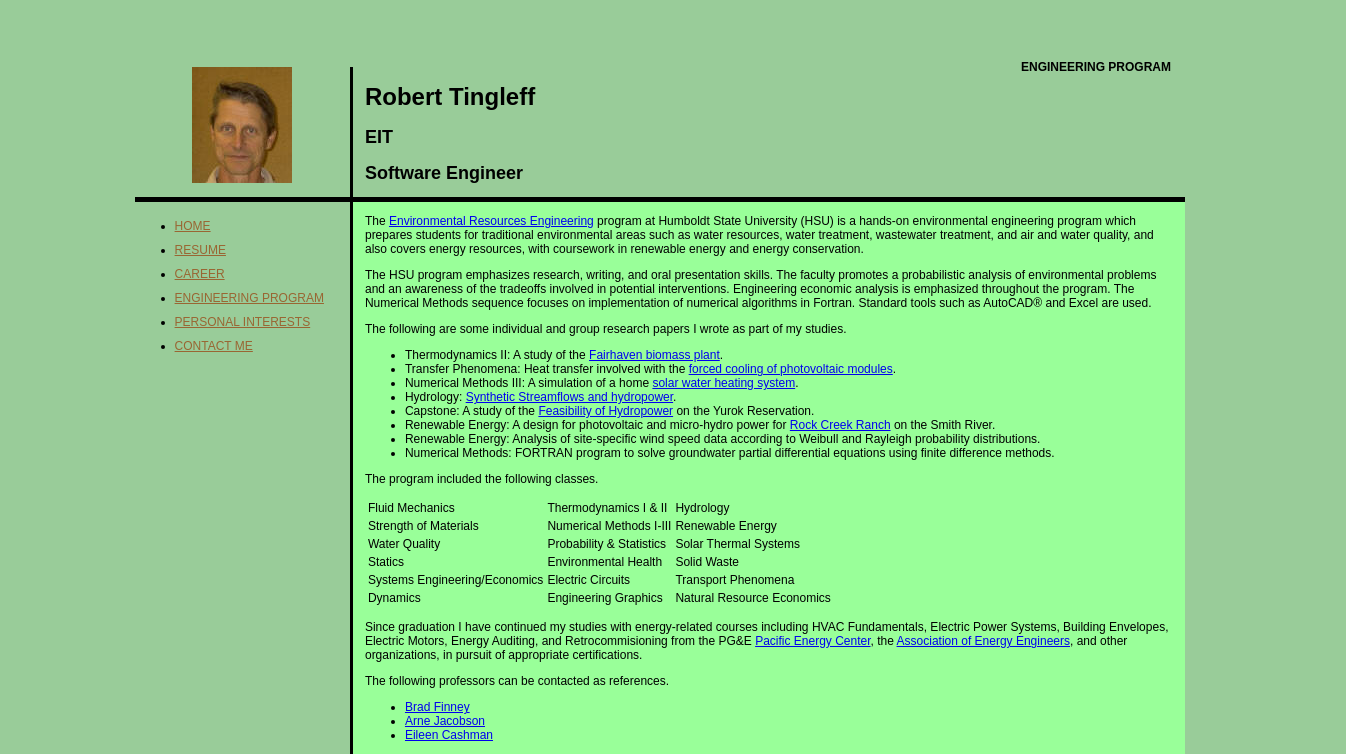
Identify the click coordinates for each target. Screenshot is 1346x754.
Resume (200, 250)
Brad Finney (437, 707)
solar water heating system (723, 383)
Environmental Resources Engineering (491, 221)
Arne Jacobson (445, 721)
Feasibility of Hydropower (605, 411)
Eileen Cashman (449, 735)
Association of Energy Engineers (983, 641)
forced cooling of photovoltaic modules (791, 369)
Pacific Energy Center (812, 641)
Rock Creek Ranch (840, 425)
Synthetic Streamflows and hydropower (569, 397)
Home (193, 226)
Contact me (214, 346)
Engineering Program (249, 298)
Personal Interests (243, 322)
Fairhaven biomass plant (654, 355)
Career (200, 274)
